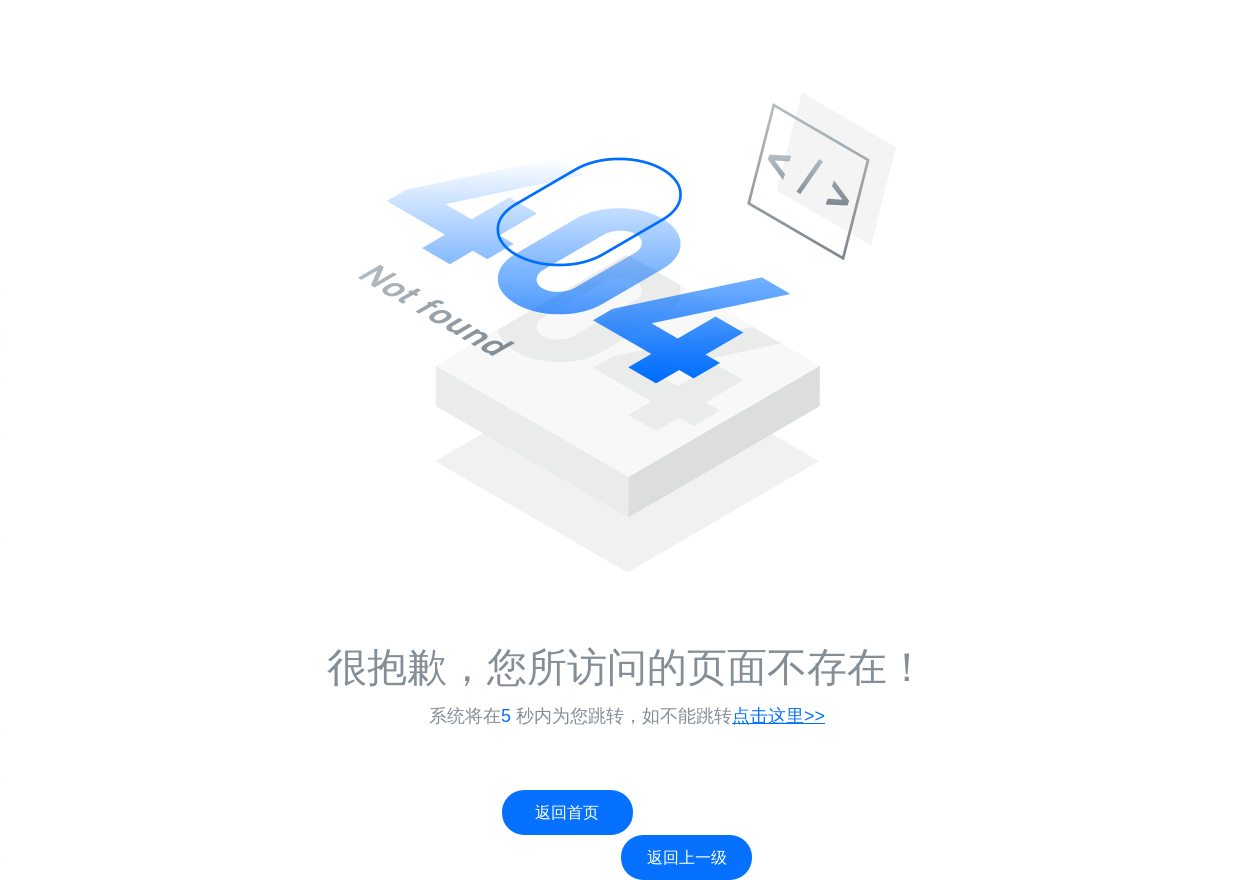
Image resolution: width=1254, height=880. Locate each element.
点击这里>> (778, 716)
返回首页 (567, 812)
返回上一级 (687, 857)
